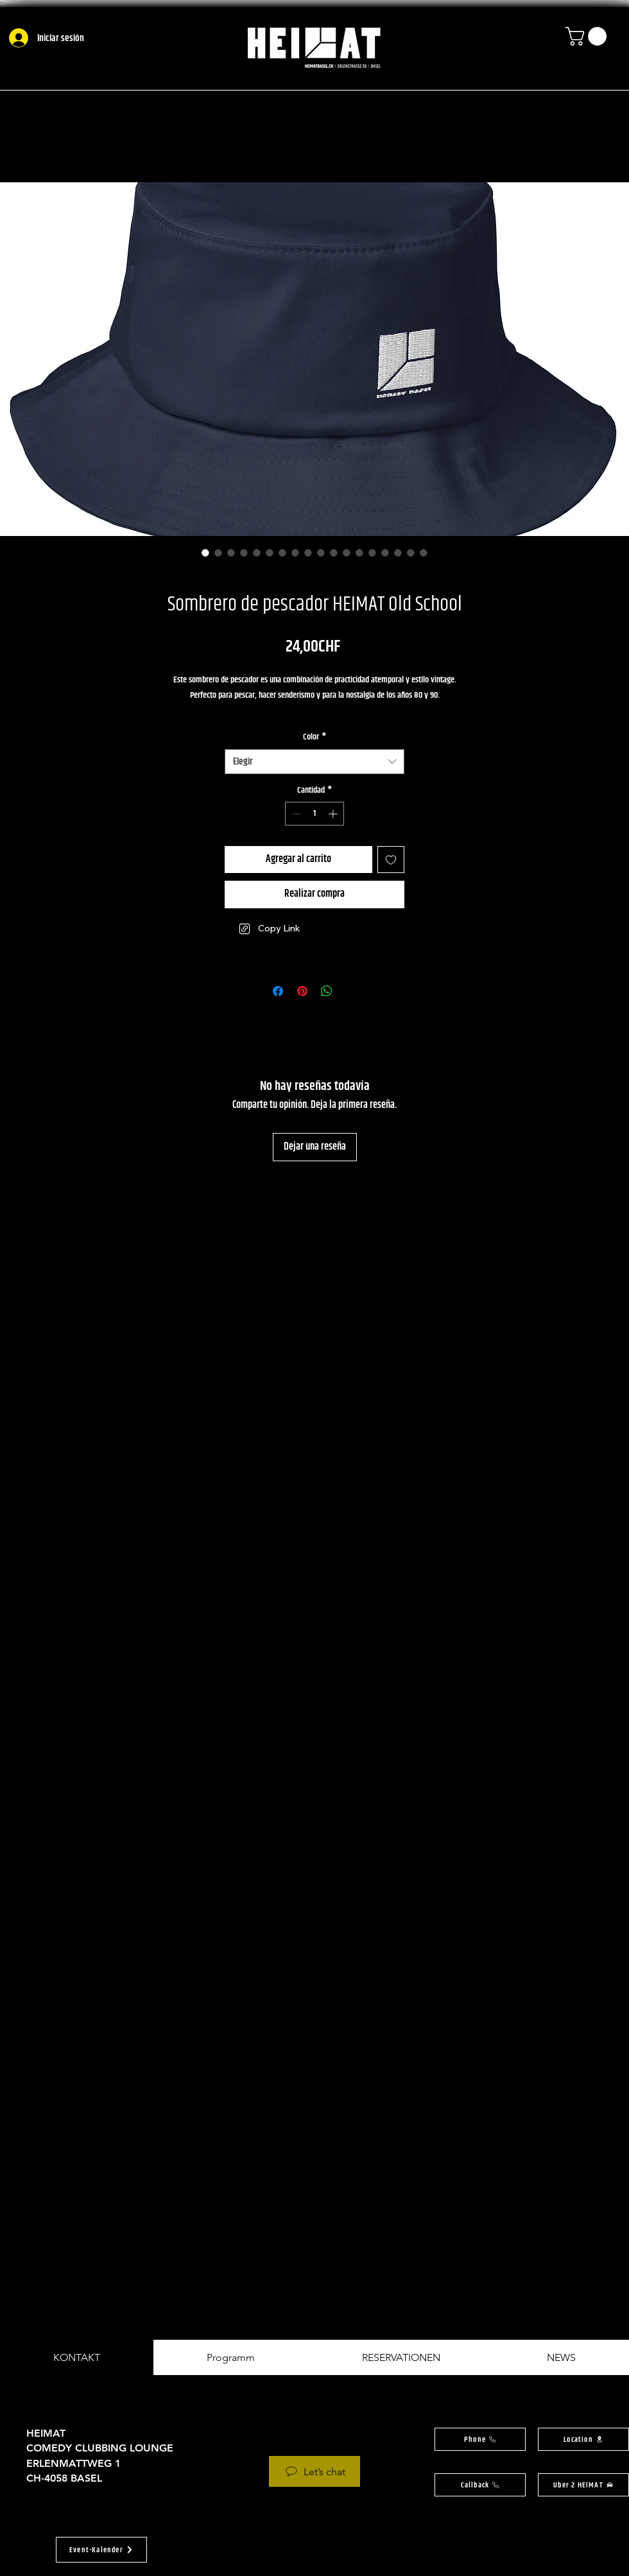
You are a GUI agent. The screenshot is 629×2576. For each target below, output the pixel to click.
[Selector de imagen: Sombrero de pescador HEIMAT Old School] (205, 552)
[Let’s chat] (314, 2471)
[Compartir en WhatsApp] (326, 991)
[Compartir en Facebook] (278, 991)
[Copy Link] (269, 929)
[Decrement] (295, 813)
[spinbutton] (314, 813)
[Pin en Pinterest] (302, 991)
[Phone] (480, 2439)
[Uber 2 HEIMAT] (583, 2484)
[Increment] (334, 813)
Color (314, 737)
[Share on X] (351, 991)
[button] (588, 36)
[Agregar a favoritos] (390, 859)
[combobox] (314, 761)
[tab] (76, 2357)
